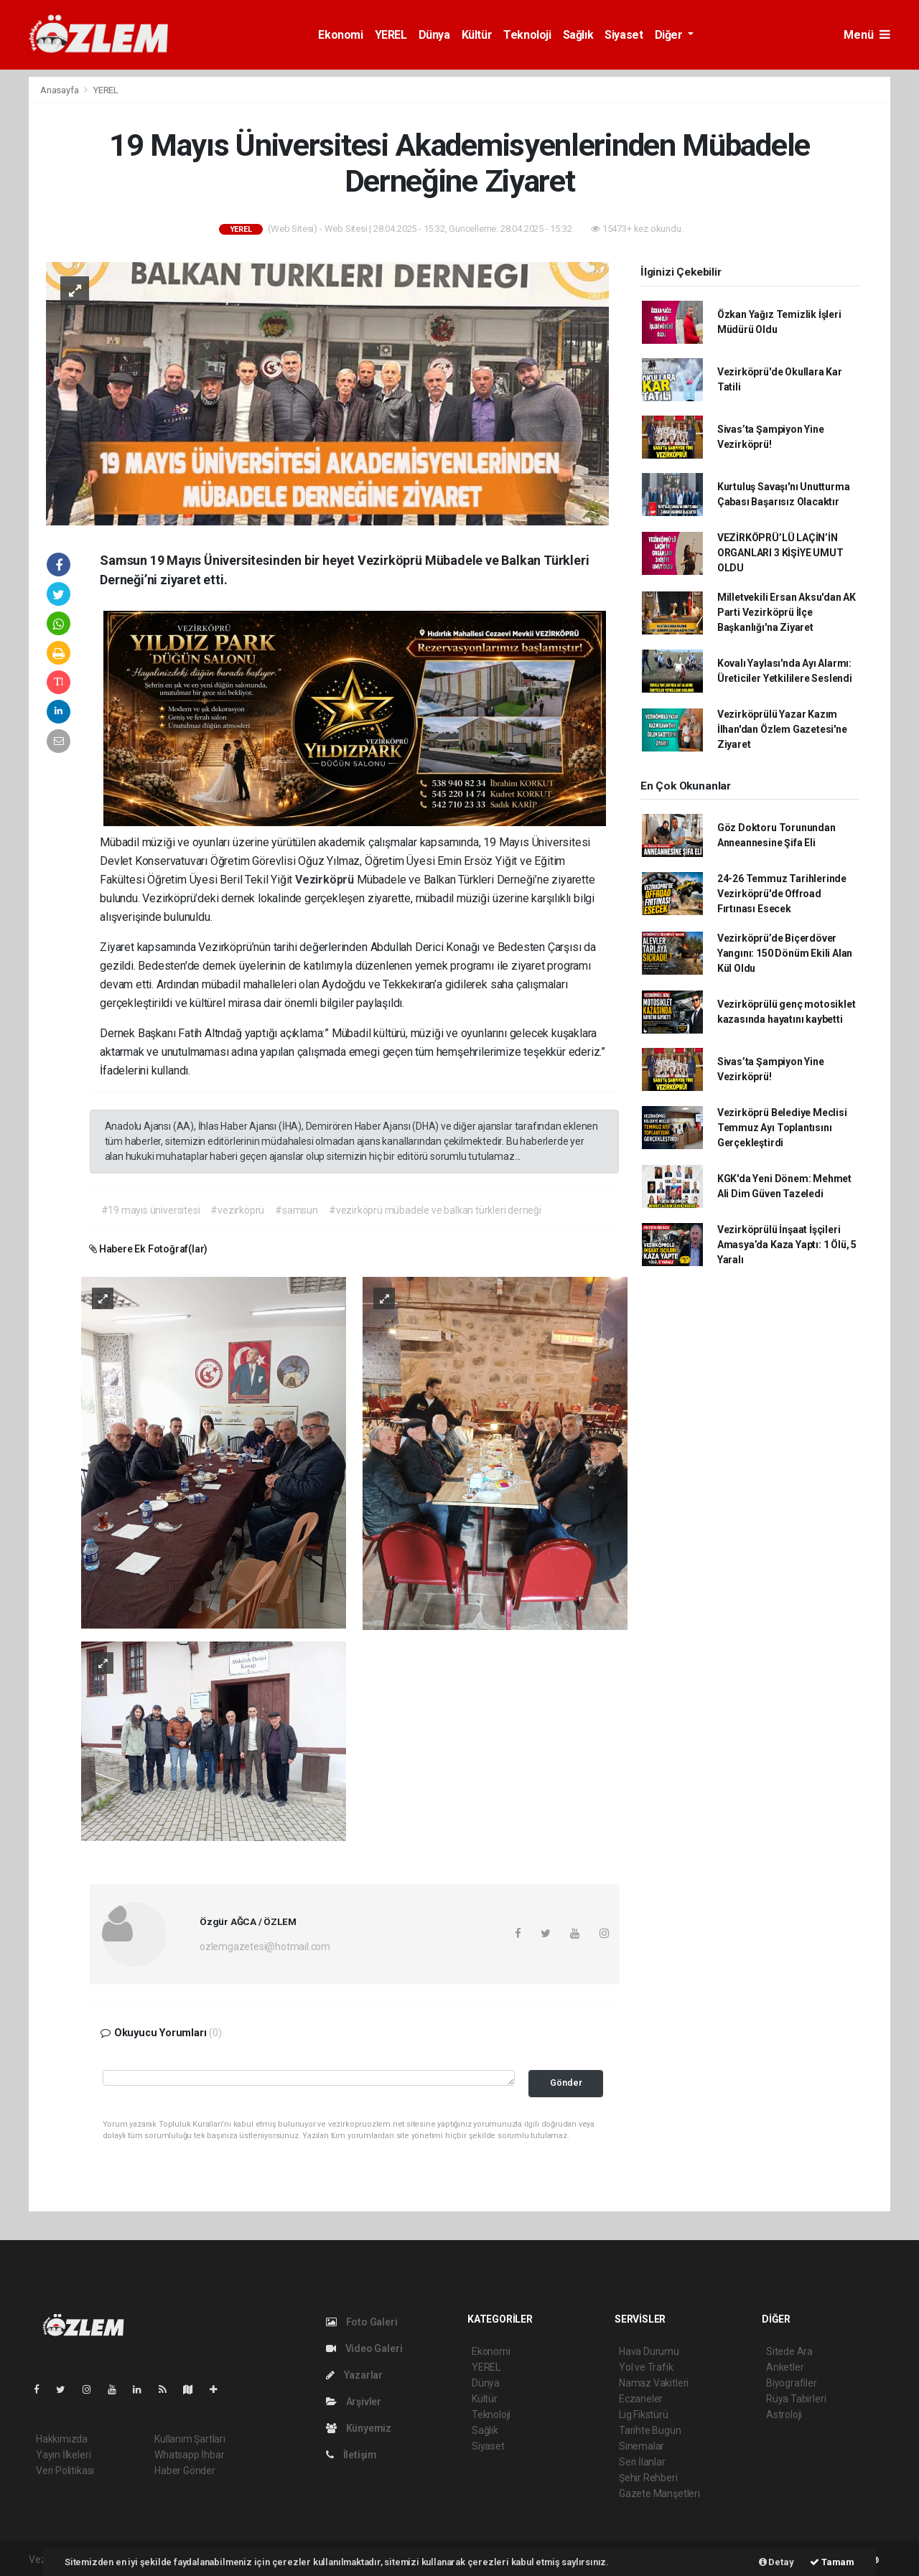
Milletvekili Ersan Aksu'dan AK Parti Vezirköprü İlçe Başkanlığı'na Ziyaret (786, 612)
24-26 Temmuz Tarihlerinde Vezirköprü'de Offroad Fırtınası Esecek (781, 893)
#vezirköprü (237, 1210)
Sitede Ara (789, 2351)
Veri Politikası (65, 2470)
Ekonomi (340, 35)
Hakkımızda (62, 2439)
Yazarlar (354, 2375)
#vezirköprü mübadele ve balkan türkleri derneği (435, 1210)
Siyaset (624, 35)
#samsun (296, 1210)
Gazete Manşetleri (659, 2493)
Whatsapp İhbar (189, 2454)
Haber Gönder (184, 2470)
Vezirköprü (326, 879)
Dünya (434, 35)
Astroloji (784, 2414)
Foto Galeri (362, 2322)
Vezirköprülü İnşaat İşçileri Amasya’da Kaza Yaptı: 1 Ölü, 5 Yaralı (787, 1244)
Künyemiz (358, 2428)
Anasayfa (60, 90)
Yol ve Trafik (646, 2367)
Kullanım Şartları (189, 2439)
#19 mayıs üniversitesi (150, 1210)
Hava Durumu (649, 2351)
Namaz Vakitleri (654, 2383)
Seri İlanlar (642, 2462)
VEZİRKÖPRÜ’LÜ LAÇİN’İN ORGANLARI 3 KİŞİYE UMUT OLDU (780, 552)
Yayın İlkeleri (63, 2454)
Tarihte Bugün (650, 2430)
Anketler (784, 2367)
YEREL (391, 35)
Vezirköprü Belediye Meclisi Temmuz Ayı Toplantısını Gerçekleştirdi (782, 1127)
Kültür (477, 35)
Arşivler (353, 2401)
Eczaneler (641, 2398)
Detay (776, 2562)
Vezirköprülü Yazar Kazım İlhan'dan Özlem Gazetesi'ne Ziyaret (782, 729)
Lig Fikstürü (643, 2414)
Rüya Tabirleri (796, 2398)
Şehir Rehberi (648, 2477)
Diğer (670, 35)
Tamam (832, 2562)
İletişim (351, 2454)
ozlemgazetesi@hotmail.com (265, 1946)
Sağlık (578, 35)
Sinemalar (641, 2446)
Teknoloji (527, 35)
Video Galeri (364, 2348)
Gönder (566, 2082)
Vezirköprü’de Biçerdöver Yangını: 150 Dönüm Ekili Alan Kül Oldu (784, 953)
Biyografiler (791, 2383)
